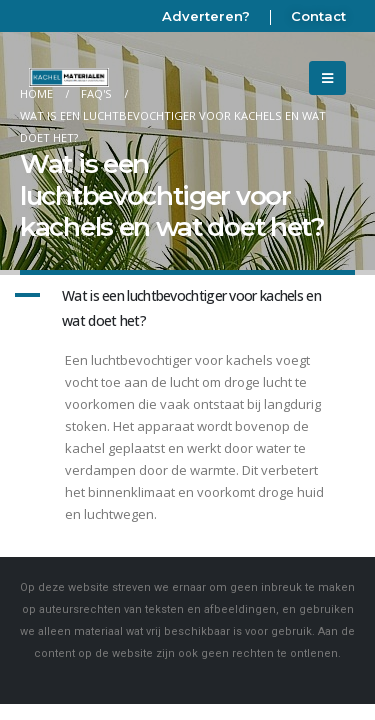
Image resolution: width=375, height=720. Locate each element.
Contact (318, 16)
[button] (187, 309)
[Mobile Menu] (327, 78)
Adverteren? (206, 16)
